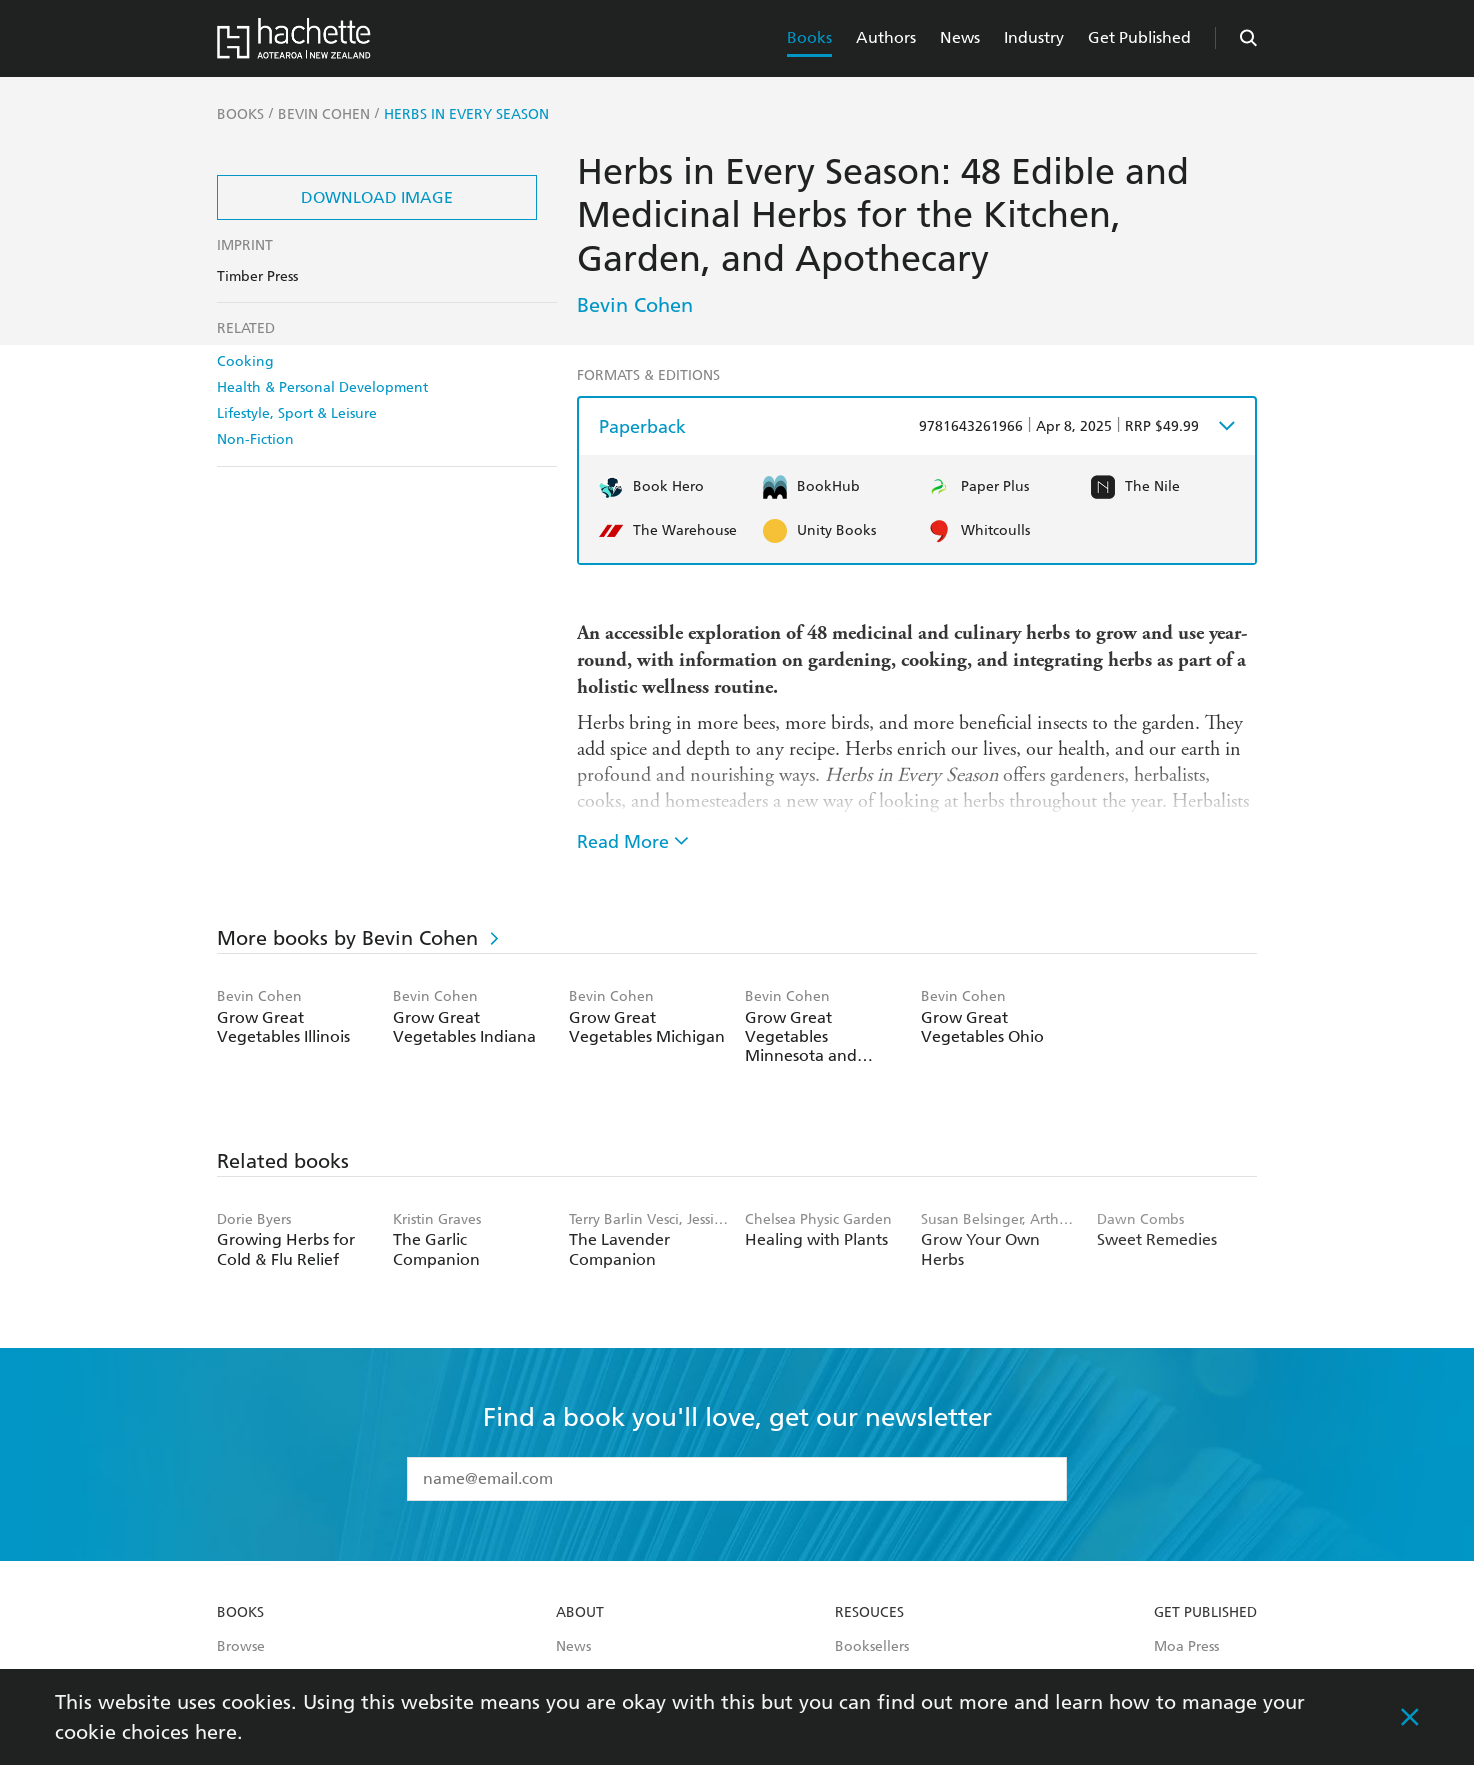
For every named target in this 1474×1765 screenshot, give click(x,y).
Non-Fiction (255, 439)
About (580, 1613)
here (216, 1732)
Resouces (869, 1613)
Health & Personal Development (322, 387)
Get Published (1139, 37)
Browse (241, 1647)
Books (809, 37)
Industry (1034, 37)
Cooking (245, 361)
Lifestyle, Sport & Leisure (297, 413)
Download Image (377, 197)
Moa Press (1186, 1647)
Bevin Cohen (635, 305)
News (960, 37)
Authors (886, 37)
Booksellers (872, 1647)
